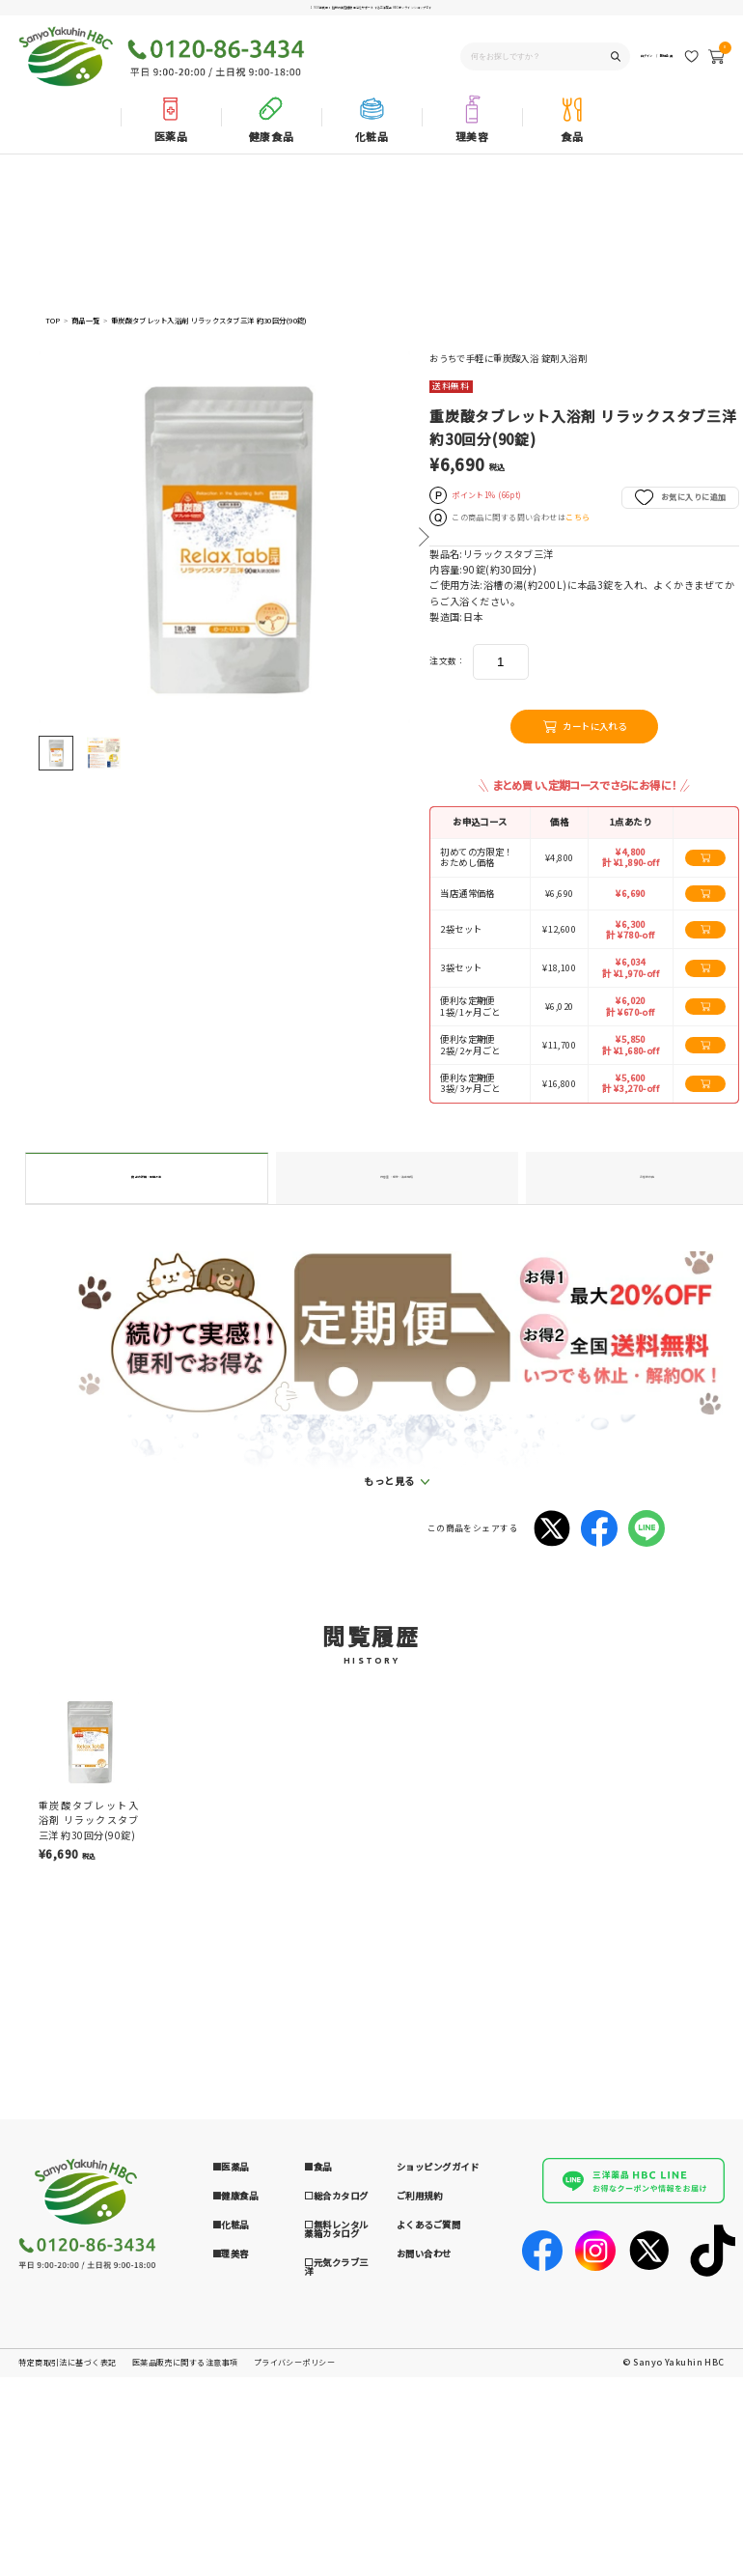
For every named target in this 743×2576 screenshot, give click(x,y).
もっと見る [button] (389, 1729)
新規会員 (654, 61)
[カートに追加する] (705, 858)
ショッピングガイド (438, 2415)
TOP (53, 321)
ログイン (608, 61)
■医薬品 (230, 2415)
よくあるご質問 (428, 2473)
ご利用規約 (419, 2444)
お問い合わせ (424, 2501)
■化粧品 (230, 2473)
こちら (577, 517)
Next (422, 536)
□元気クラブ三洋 (336, 2516)
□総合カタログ (336, 2444)
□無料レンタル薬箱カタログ (336, 2478)
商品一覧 (85, 321)
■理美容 (230, 2501)
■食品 (317, 2415)
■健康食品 (235, 2444)
